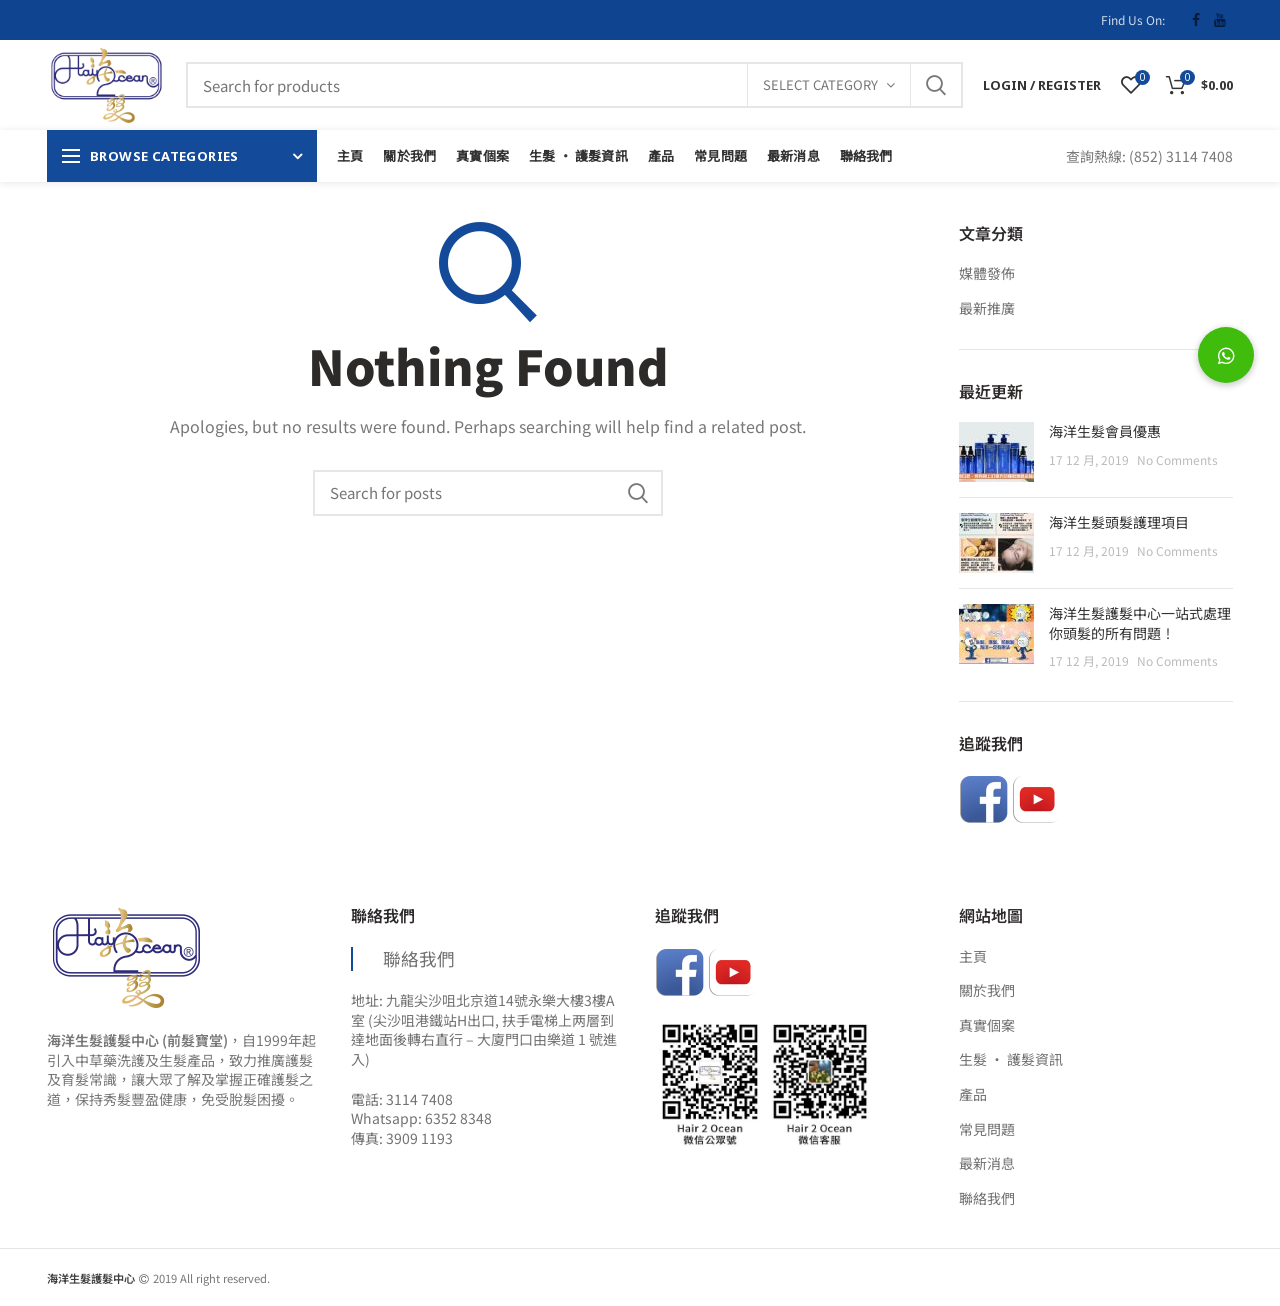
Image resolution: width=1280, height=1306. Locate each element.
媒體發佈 (987, 273)
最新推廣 (987, 308)
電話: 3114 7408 (402, 1099)
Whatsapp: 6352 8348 (421, 1118)
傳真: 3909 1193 (402, 1138)
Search (936, 85)
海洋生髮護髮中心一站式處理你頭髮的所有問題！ (1140, 623)
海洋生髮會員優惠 (1105, 431)
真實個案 (987, 1025)
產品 (973, 1094)
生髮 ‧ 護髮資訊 (1011, 1059)
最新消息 (987, 1163)
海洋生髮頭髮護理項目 (1119, 522)
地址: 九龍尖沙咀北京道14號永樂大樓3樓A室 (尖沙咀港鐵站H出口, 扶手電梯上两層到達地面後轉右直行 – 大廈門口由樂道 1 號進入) (484, 1029)
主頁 (973, 956)
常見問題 (987, 1129)
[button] (1226, 355)
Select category (820, 84)
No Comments (1177, 459)
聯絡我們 (419, 958)
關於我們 (987, 990)
